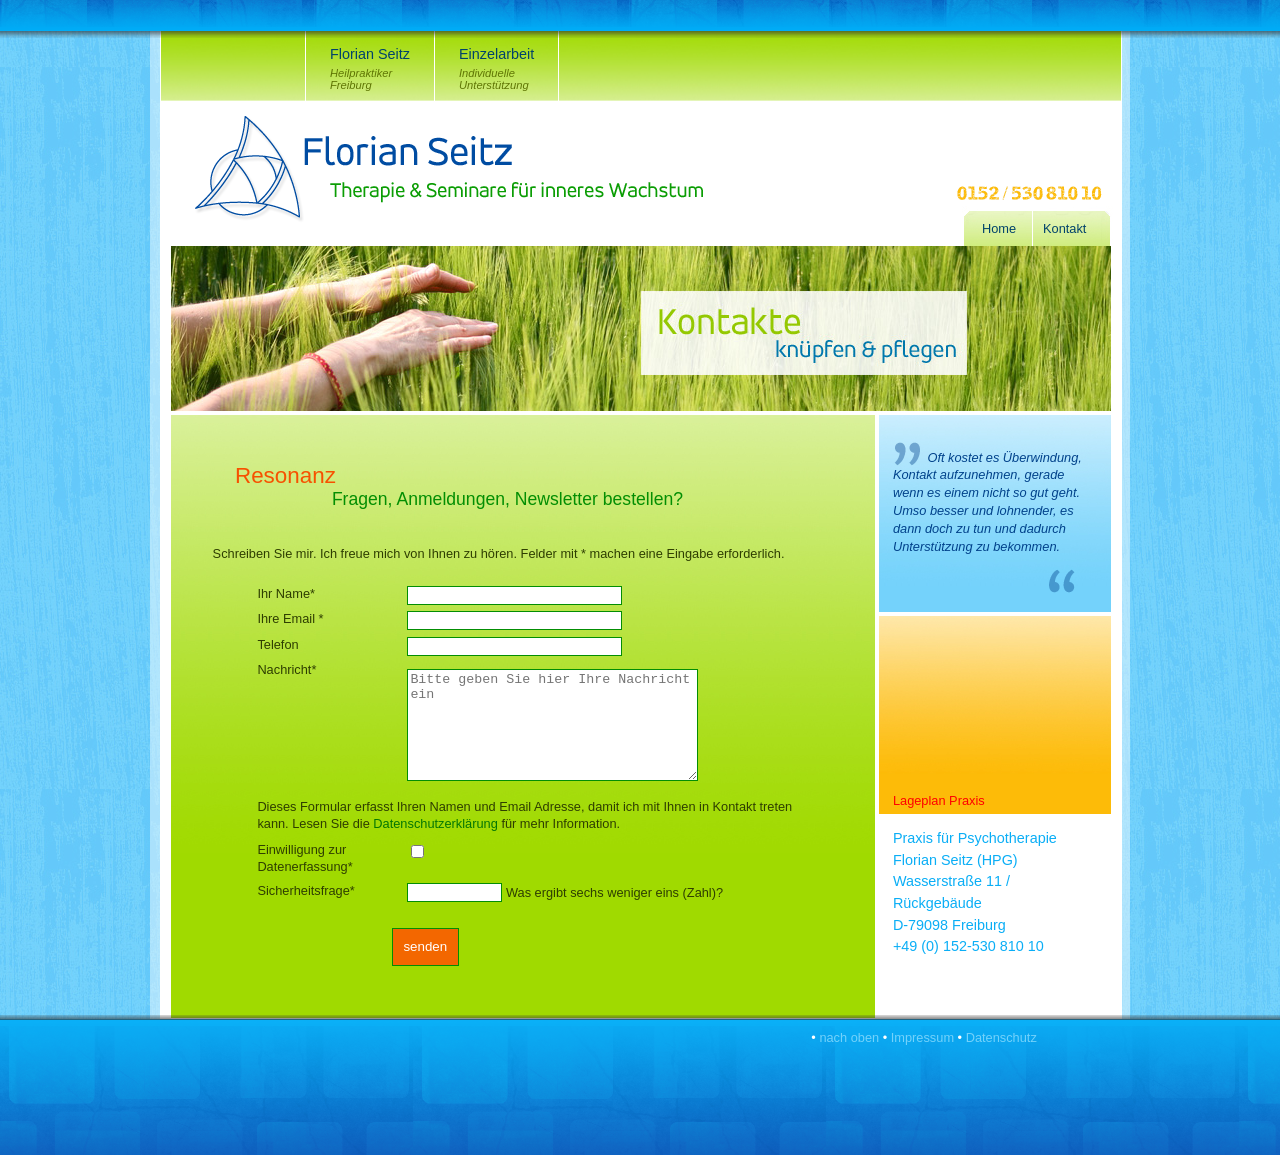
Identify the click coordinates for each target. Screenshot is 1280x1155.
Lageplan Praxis (939, 800)
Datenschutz (1001, 1037)
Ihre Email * (290, 618)
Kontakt (1064, 228)
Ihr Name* (286, 593)
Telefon (277, 644)
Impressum (922, 1037)
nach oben (849, 1037)
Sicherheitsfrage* (305, 890)
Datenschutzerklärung (435, 823)
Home (999, 228)
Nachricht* (286, 669)
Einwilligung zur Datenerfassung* (304, 858)
